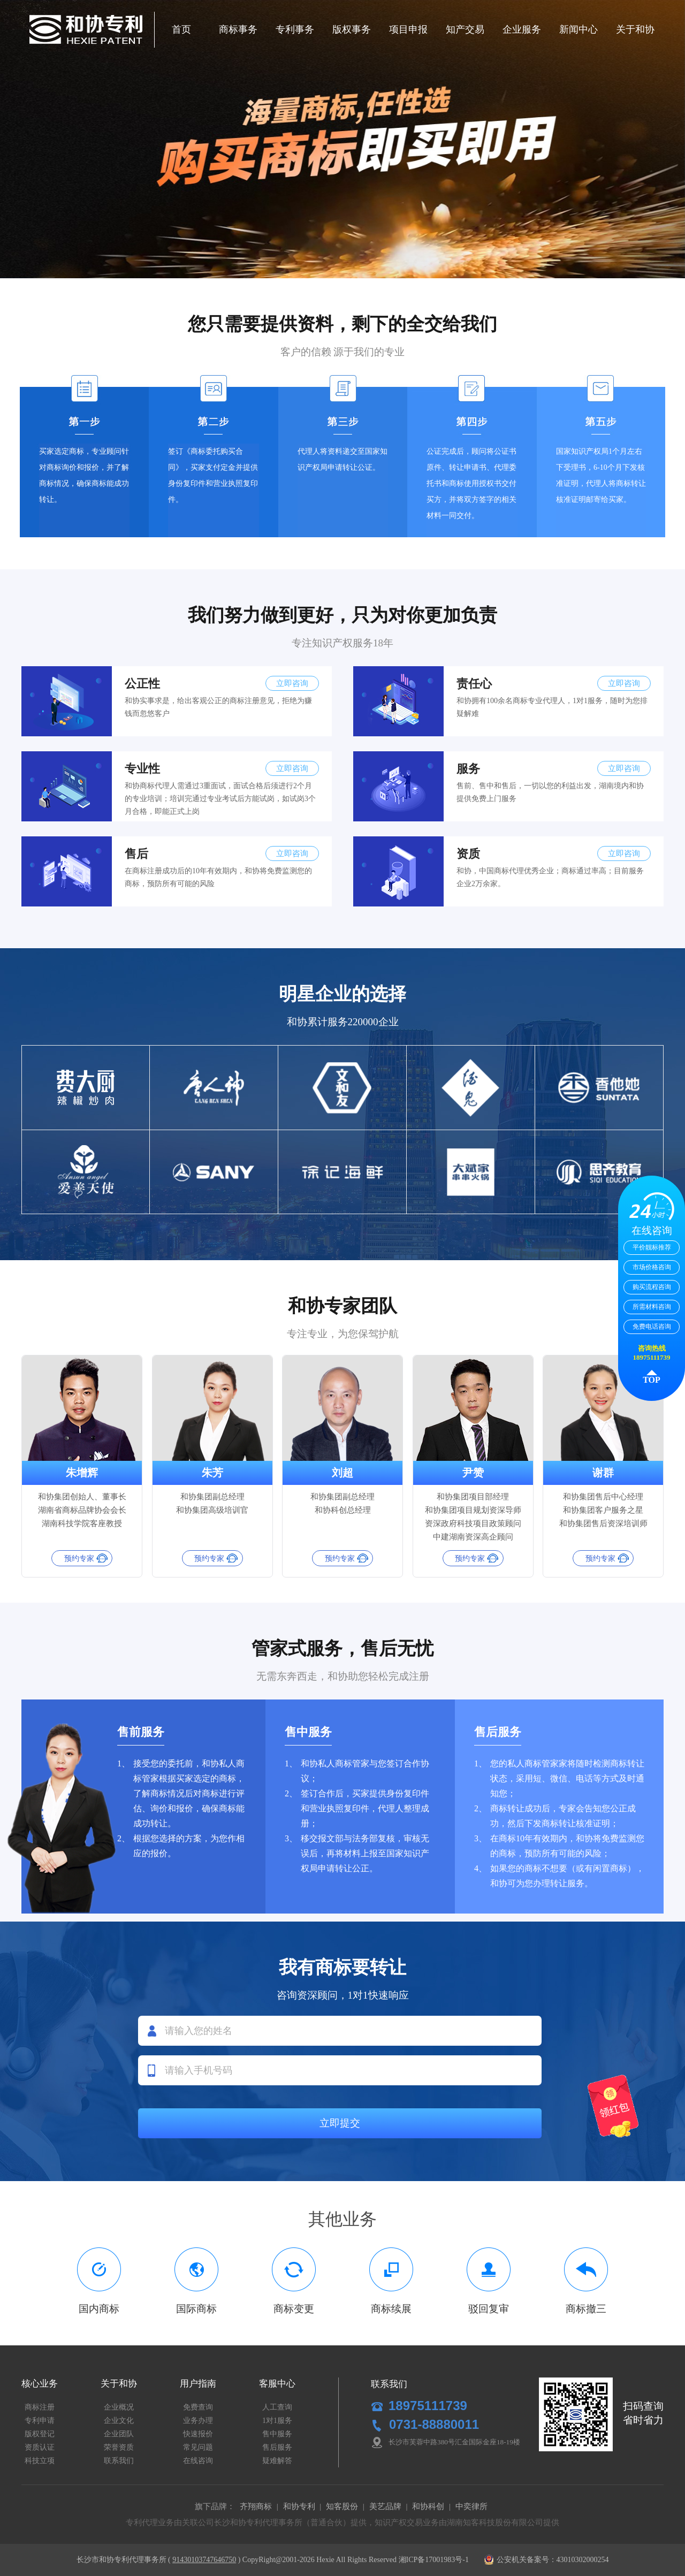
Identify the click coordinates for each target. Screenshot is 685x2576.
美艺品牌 (385, 2506)
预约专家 (79, 1558)
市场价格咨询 (652, 1267)
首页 (181, 29)
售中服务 (277, 2434)
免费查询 (198, 2407)
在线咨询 (198, 2461)
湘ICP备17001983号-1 (434, 2560)
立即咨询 (292, 683)
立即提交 (339, 2123)
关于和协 (635, 29)
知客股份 (342, 2506)
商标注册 (40, 2407)
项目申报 (408, 29)
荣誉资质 (119, 2447)
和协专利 (299, 2506)
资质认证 (40, 2447)
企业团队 (119, 2434)
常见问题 (198, 2447)
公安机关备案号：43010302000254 (546, 2560)
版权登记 (40, 2434)
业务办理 (198, 2421)
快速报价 (198, 2434)
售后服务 (277, 2447)
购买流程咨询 (652, 1287)
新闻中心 (578, 29)
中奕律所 (471, 2506)
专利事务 (295, 29)
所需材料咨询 (652, 1306)
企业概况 (119, 2407)
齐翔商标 (256, 2506)
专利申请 (40, 2421)
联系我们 (119, 2461)
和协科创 (428, 2506)
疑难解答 (277, 2461)
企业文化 (119, 2421)
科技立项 (40, 2461)
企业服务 (522, 29)
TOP (651, 1379)
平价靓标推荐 (652, 1247)
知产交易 (465, 29)
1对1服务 (277, 2421)
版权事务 (351, 29)
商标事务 (238, 29)
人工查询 (277, 2407)
